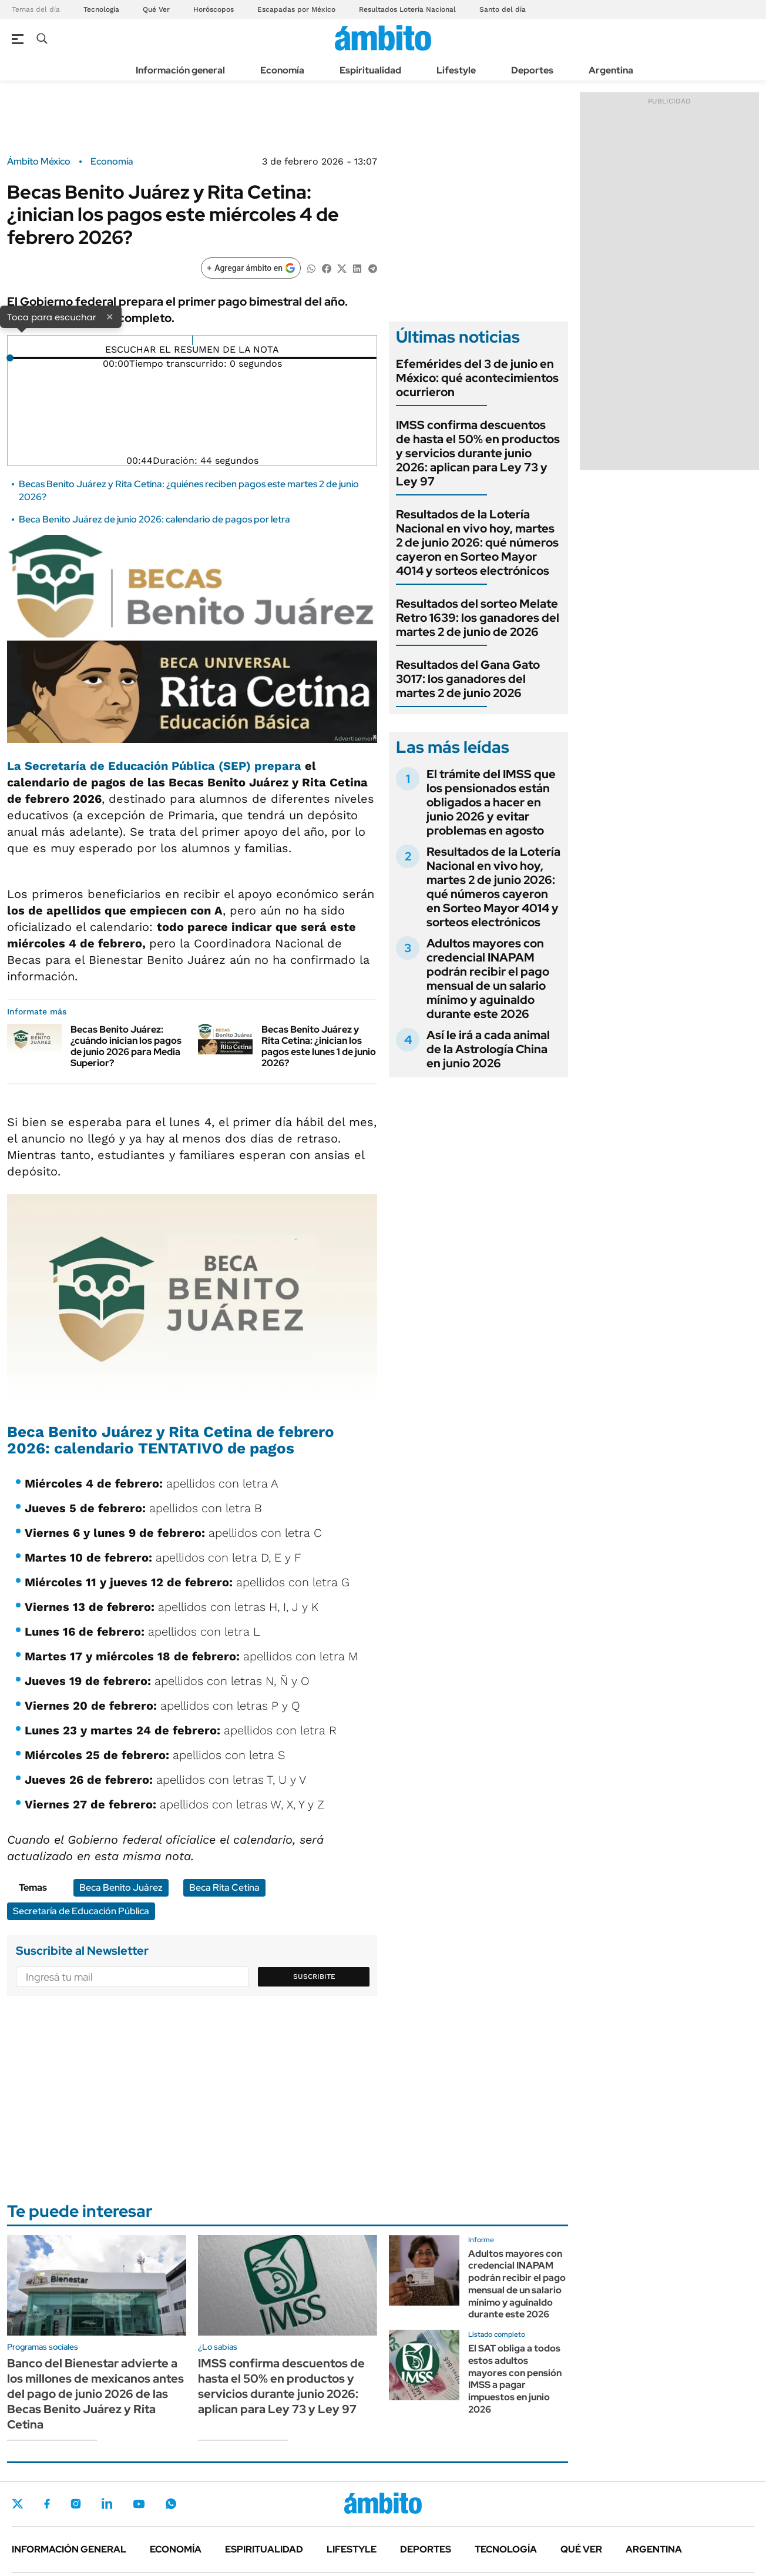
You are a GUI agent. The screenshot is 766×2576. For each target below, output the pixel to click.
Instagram (75, 2503)
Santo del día (502, 9)
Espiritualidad (370, 70)
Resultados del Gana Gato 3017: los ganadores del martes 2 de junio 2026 (468, 679)
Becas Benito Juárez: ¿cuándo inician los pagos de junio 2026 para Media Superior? (126, 1046)
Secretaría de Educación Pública (81, 1911)
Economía (282, 70)
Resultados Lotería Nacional (407, 9)
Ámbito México (38, 161)
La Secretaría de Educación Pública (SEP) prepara (154, 766)
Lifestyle (456, 70)
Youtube (139, 2504)
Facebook (47, 2503)
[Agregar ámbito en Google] (251, 268)
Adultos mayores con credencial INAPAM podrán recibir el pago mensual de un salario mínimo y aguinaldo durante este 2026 (487, 978)
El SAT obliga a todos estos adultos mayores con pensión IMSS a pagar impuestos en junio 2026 (515, 2379)
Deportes (532, 70)
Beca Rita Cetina (224, 1887)
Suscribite (314, 1976)
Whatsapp (171, 2503)
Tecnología (101, 9)
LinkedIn (107, 2503)
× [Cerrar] (110, 316)
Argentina (611, 70)
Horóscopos (213, 9)
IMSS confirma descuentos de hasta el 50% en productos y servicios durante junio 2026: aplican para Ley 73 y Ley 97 (478, 453)
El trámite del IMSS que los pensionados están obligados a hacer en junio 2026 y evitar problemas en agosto (491, 802)
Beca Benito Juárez (121, 1887)
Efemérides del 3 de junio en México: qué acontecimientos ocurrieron (477, 378)
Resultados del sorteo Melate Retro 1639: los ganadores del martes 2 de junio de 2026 (477, 617)
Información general (180, 70)
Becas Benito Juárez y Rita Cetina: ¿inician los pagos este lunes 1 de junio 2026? (318, 1046)
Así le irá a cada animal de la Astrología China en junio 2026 (488, 1049)
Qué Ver (156, 9)
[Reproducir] (192, 340)
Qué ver (581, 2549)
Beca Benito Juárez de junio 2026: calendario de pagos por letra (154, 519)
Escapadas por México (296, 9)
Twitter (17, 2503)
